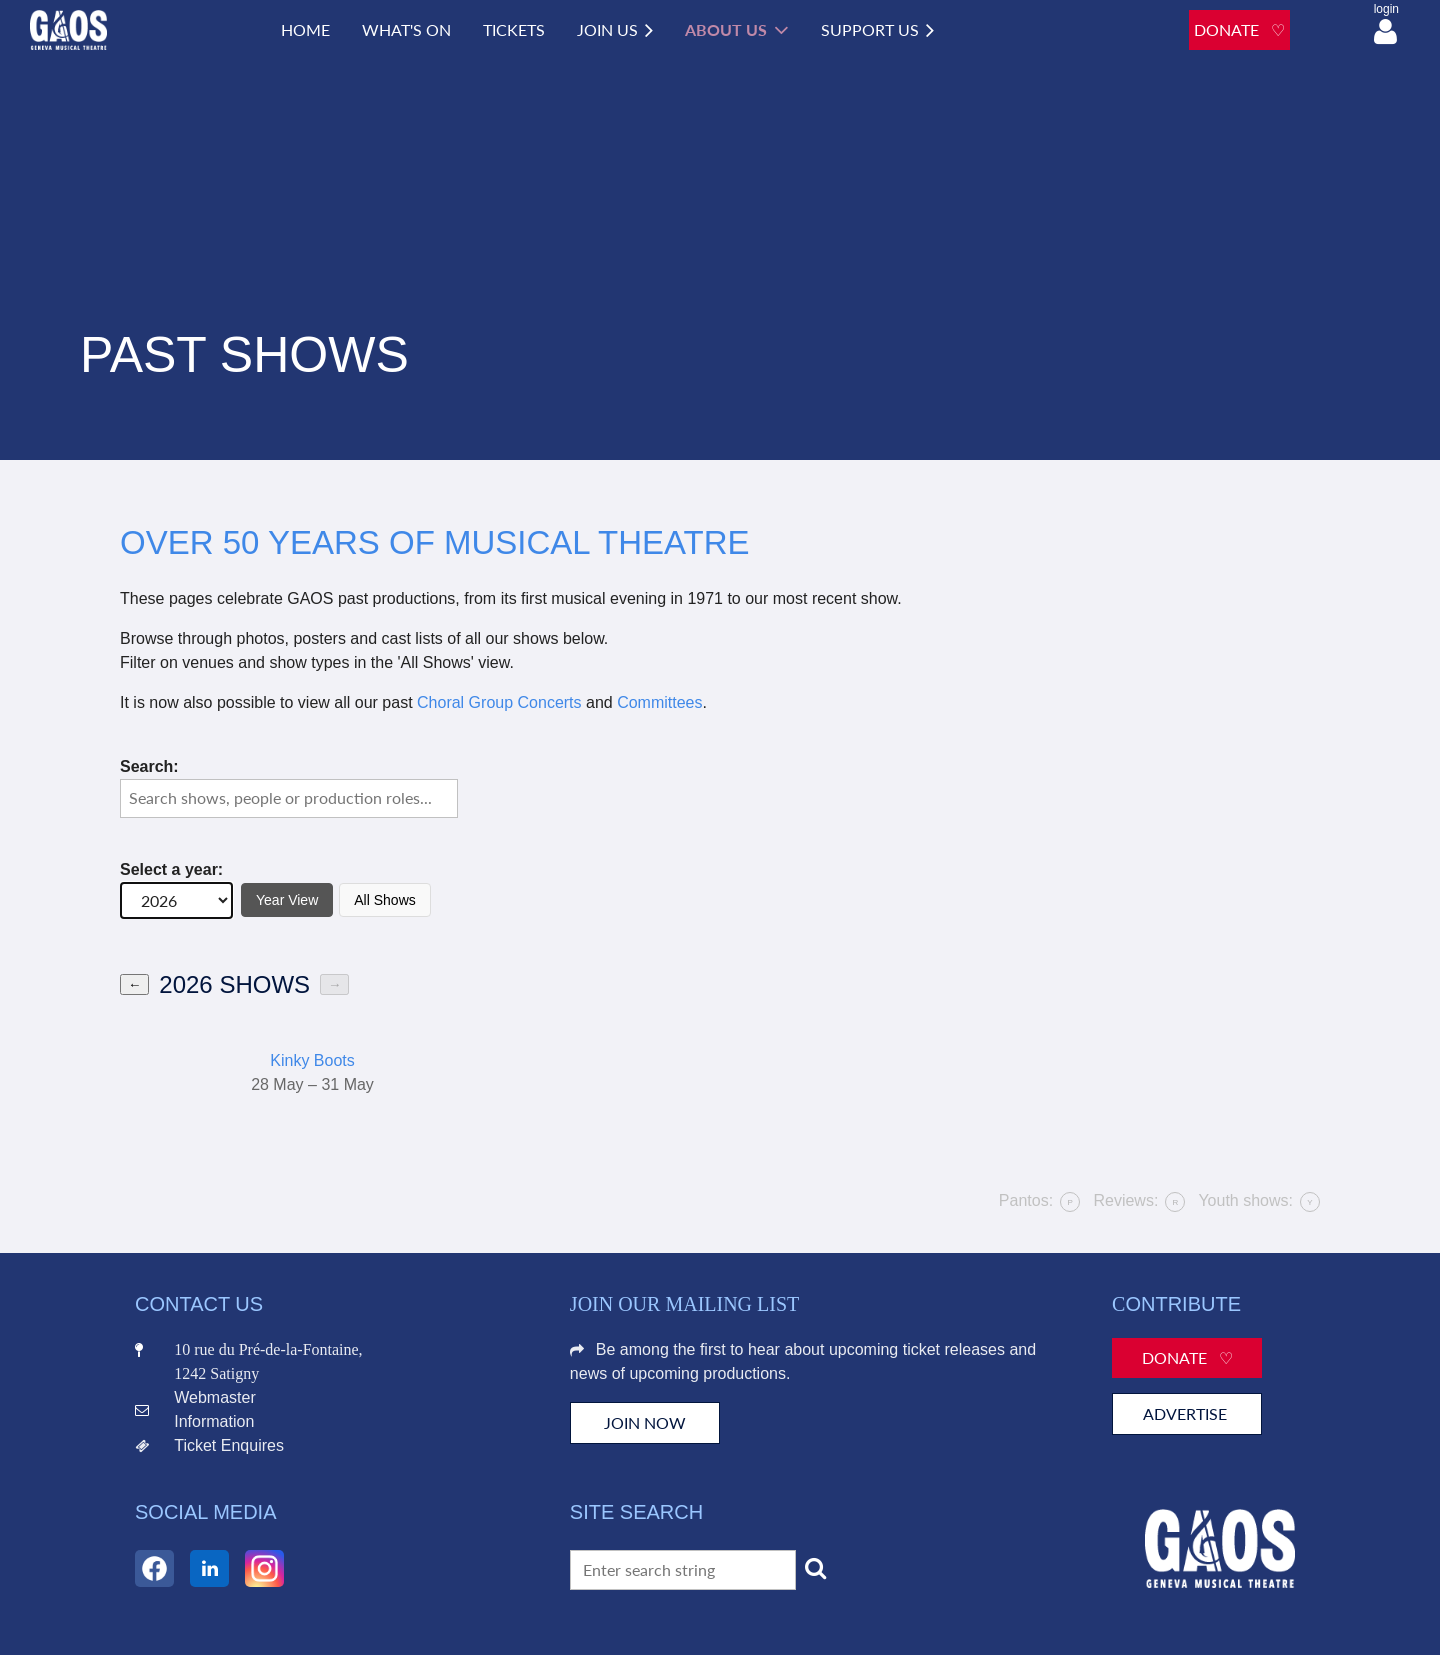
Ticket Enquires (229, 1445)
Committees (659, 702)
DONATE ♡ (1239, 29)
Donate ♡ (1187, 1357)
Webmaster (215, 1397)
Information (214, 1421)
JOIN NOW (645, 1422)
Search (816, 1568)
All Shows (384, 900)
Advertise (1187, 1413)
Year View (287, 900)
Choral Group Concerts (499, 702)
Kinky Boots (312, 1060)
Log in (1385, 32)
